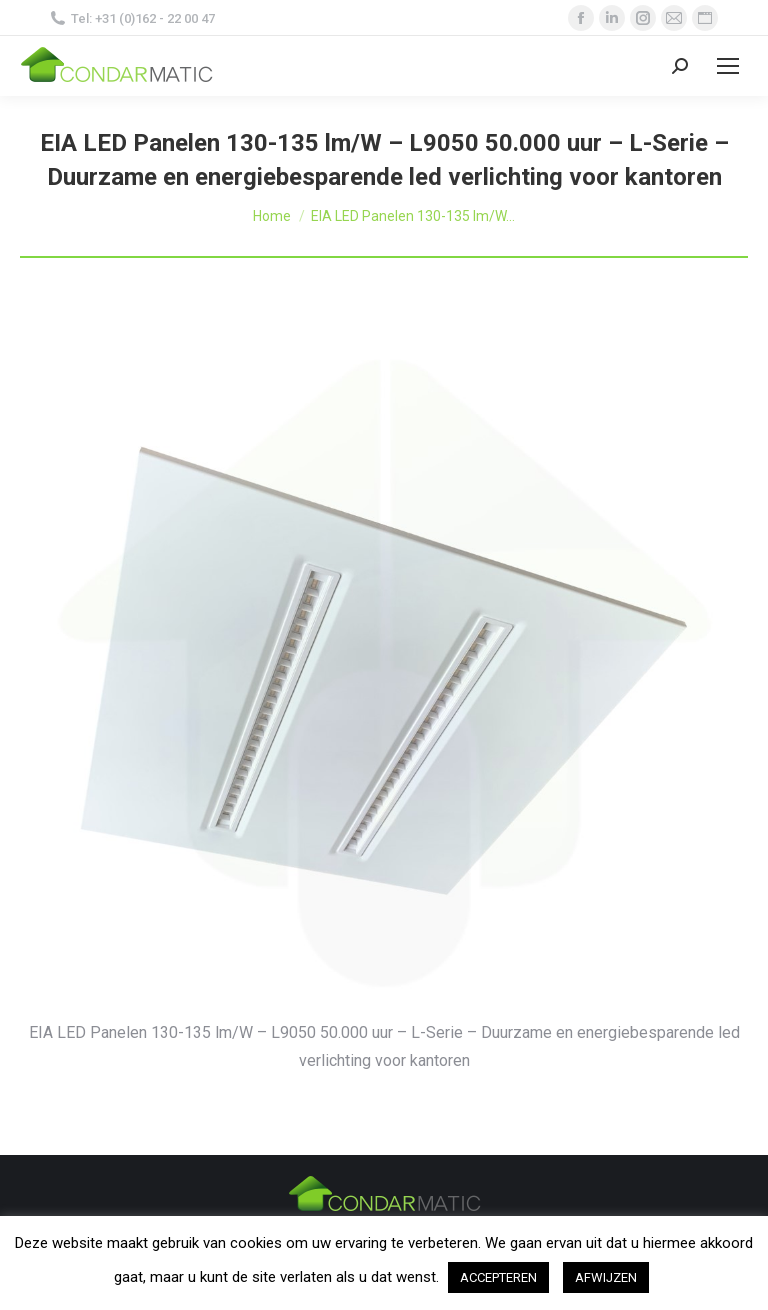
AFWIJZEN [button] (606, 1277)
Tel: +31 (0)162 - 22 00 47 (132, 18)
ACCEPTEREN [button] (498, 1277)
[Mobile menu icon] (728, 66)
